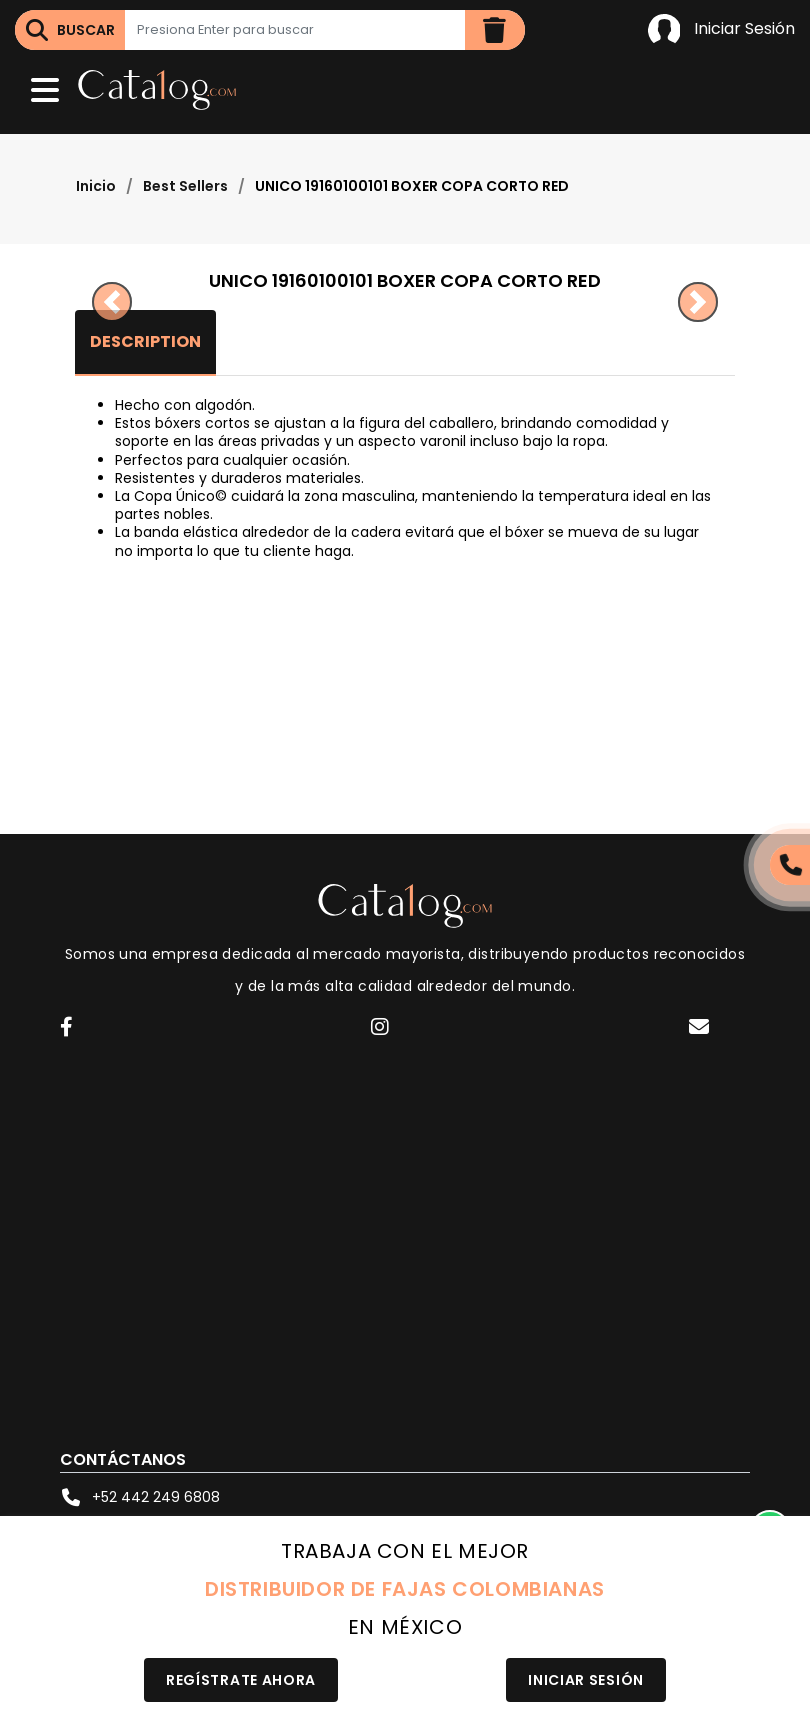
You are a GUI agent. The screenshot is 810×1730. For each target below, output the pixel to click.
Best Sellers (185, 186)
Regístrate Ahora (241, 1680)
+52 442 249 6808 (140, 1497)
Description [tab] (145, 341)
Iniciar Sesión (721, 30)
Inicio (96, 186)
